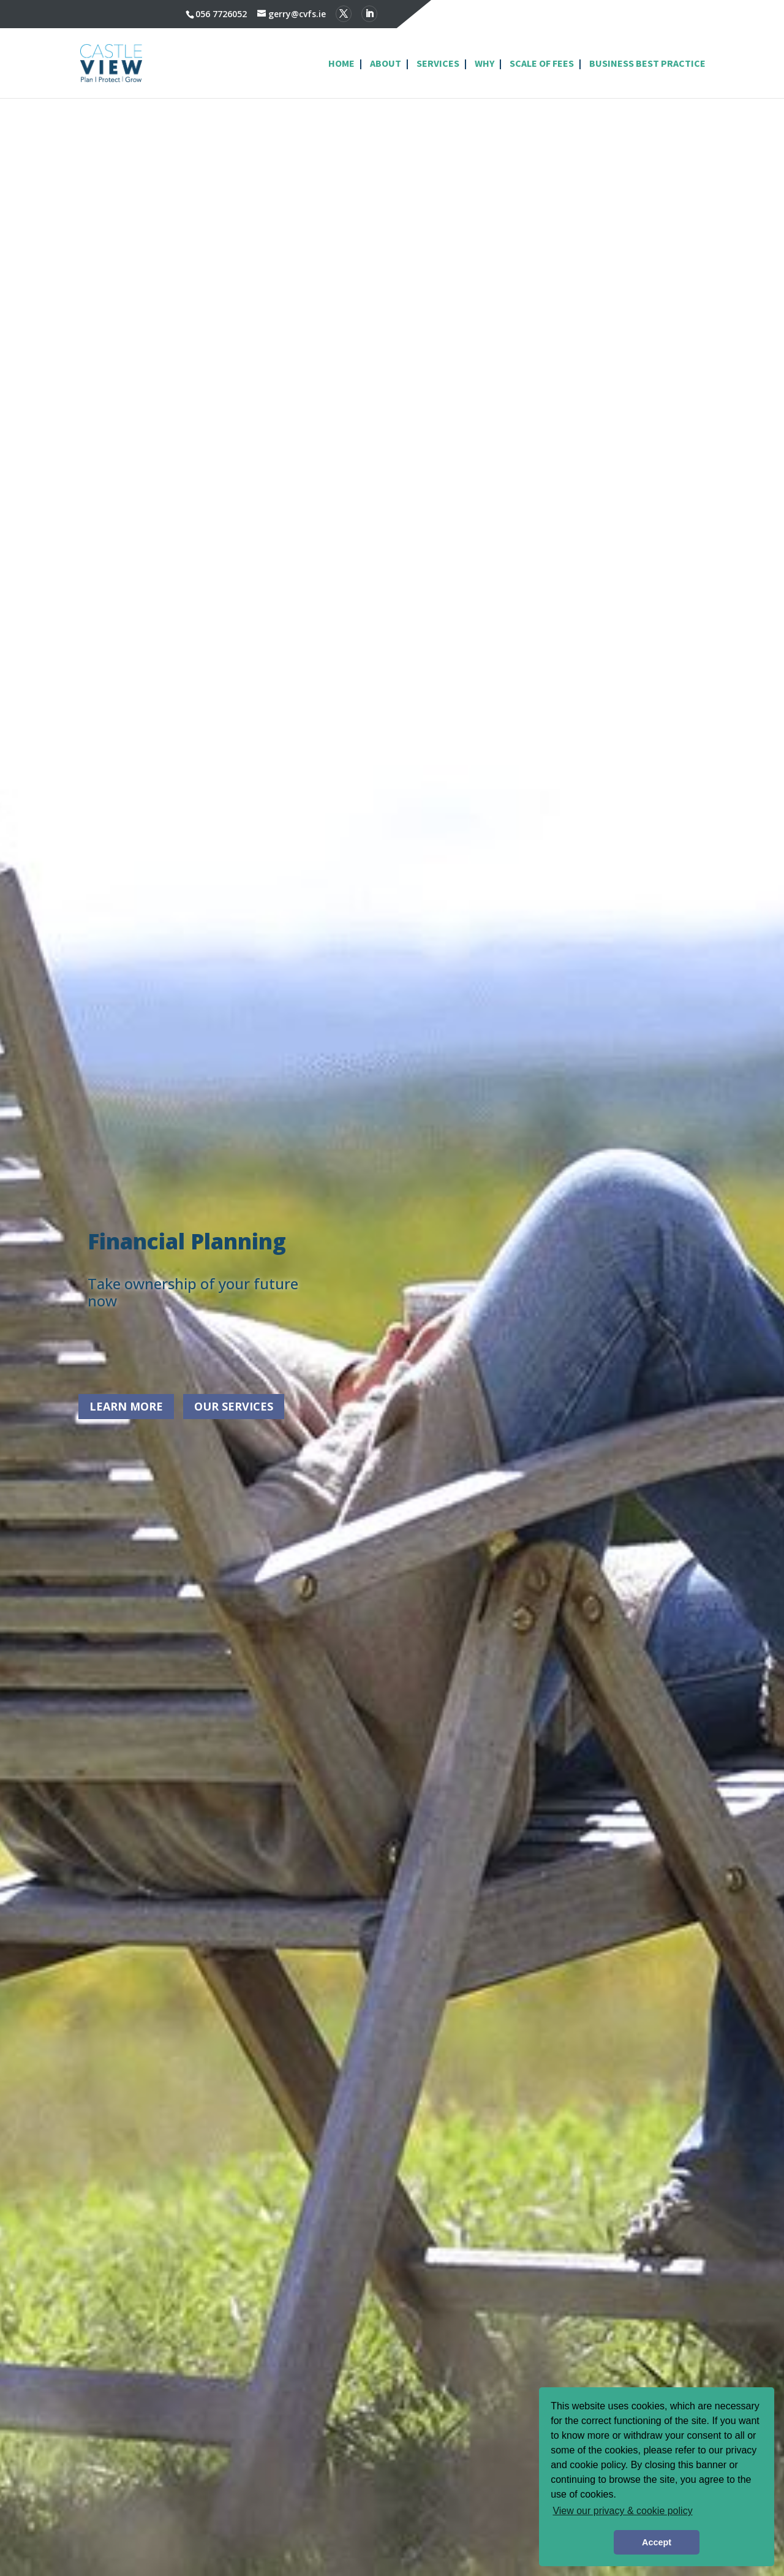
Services (438, 64)
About (385, 64)
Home (341, 64)
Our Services (233, 1406)
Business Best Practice (647, 64)
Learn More (126, 1406)
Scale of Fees (542, 64)
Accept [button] (656, 2542)
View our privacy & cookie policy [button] (622, 2511)
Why (484, 64)
